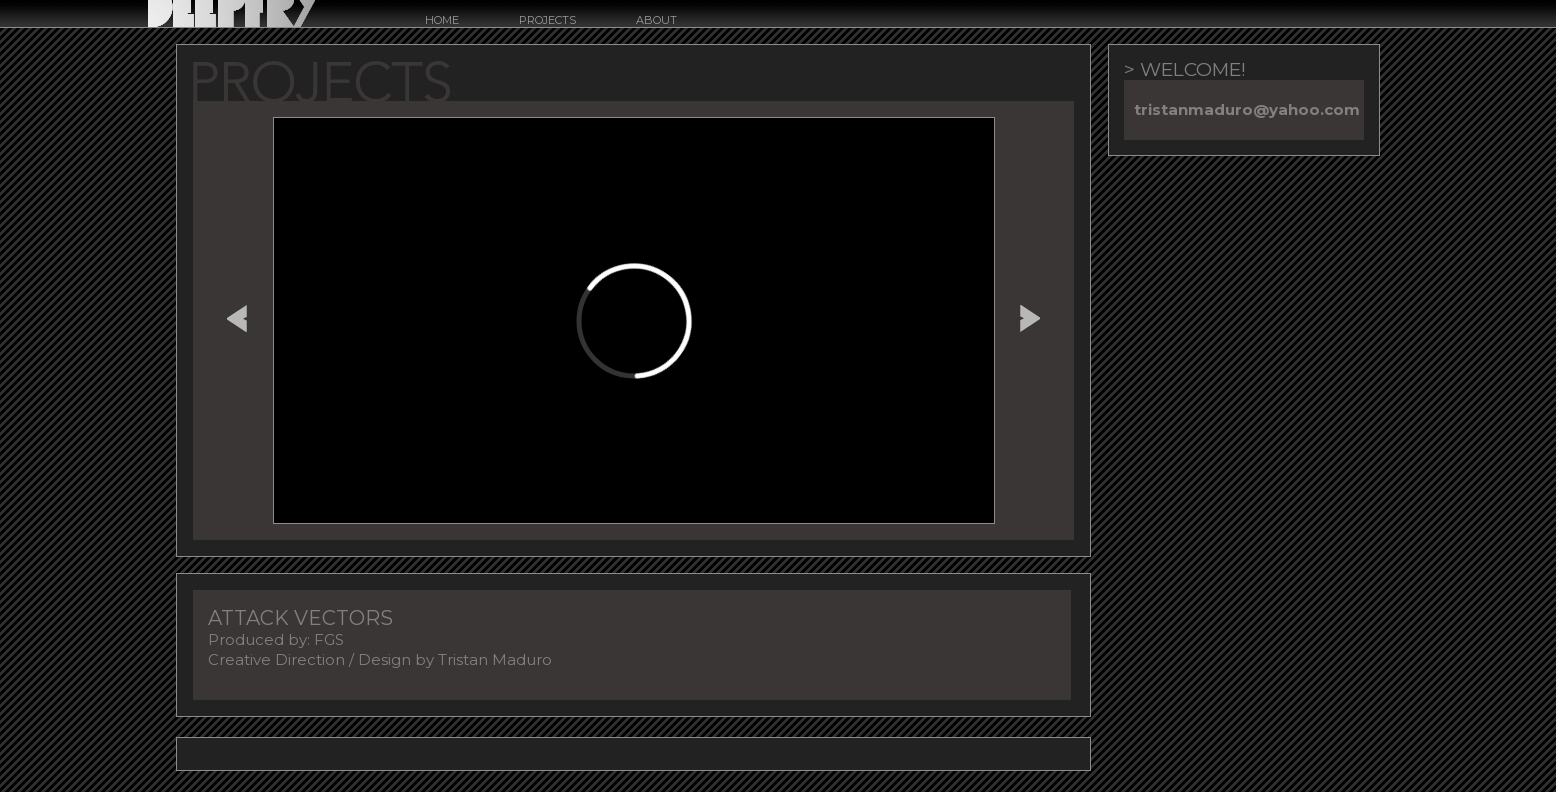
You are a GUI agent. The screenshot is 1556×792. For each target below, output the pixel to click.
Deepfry (231, 13)
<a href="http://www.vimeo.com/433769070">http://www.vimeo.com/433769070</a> (634, 320)
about (656, 20)
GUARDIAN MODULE (1030, 315)
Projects (547, 20)
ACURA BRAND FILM (237, 315)
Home (442, 20)
